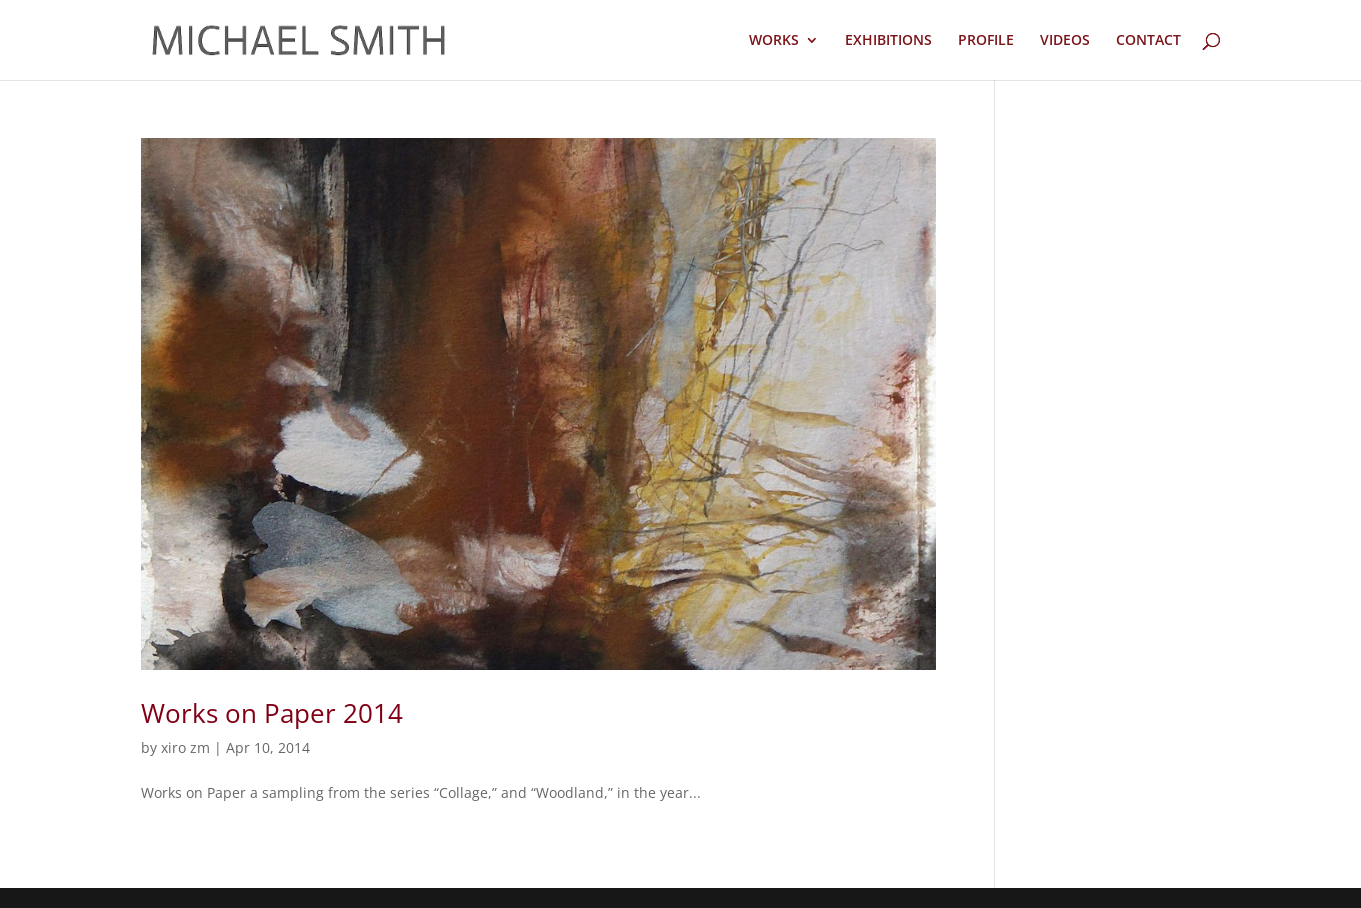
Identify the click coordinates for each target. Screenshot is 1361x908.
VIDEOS (1065, 41)
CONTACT (1148, 41)
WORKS (774, 41)
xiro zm (185, 747)
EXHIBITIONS (888, 41)
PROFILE (986, 41)
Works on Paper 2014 (272, 713)
